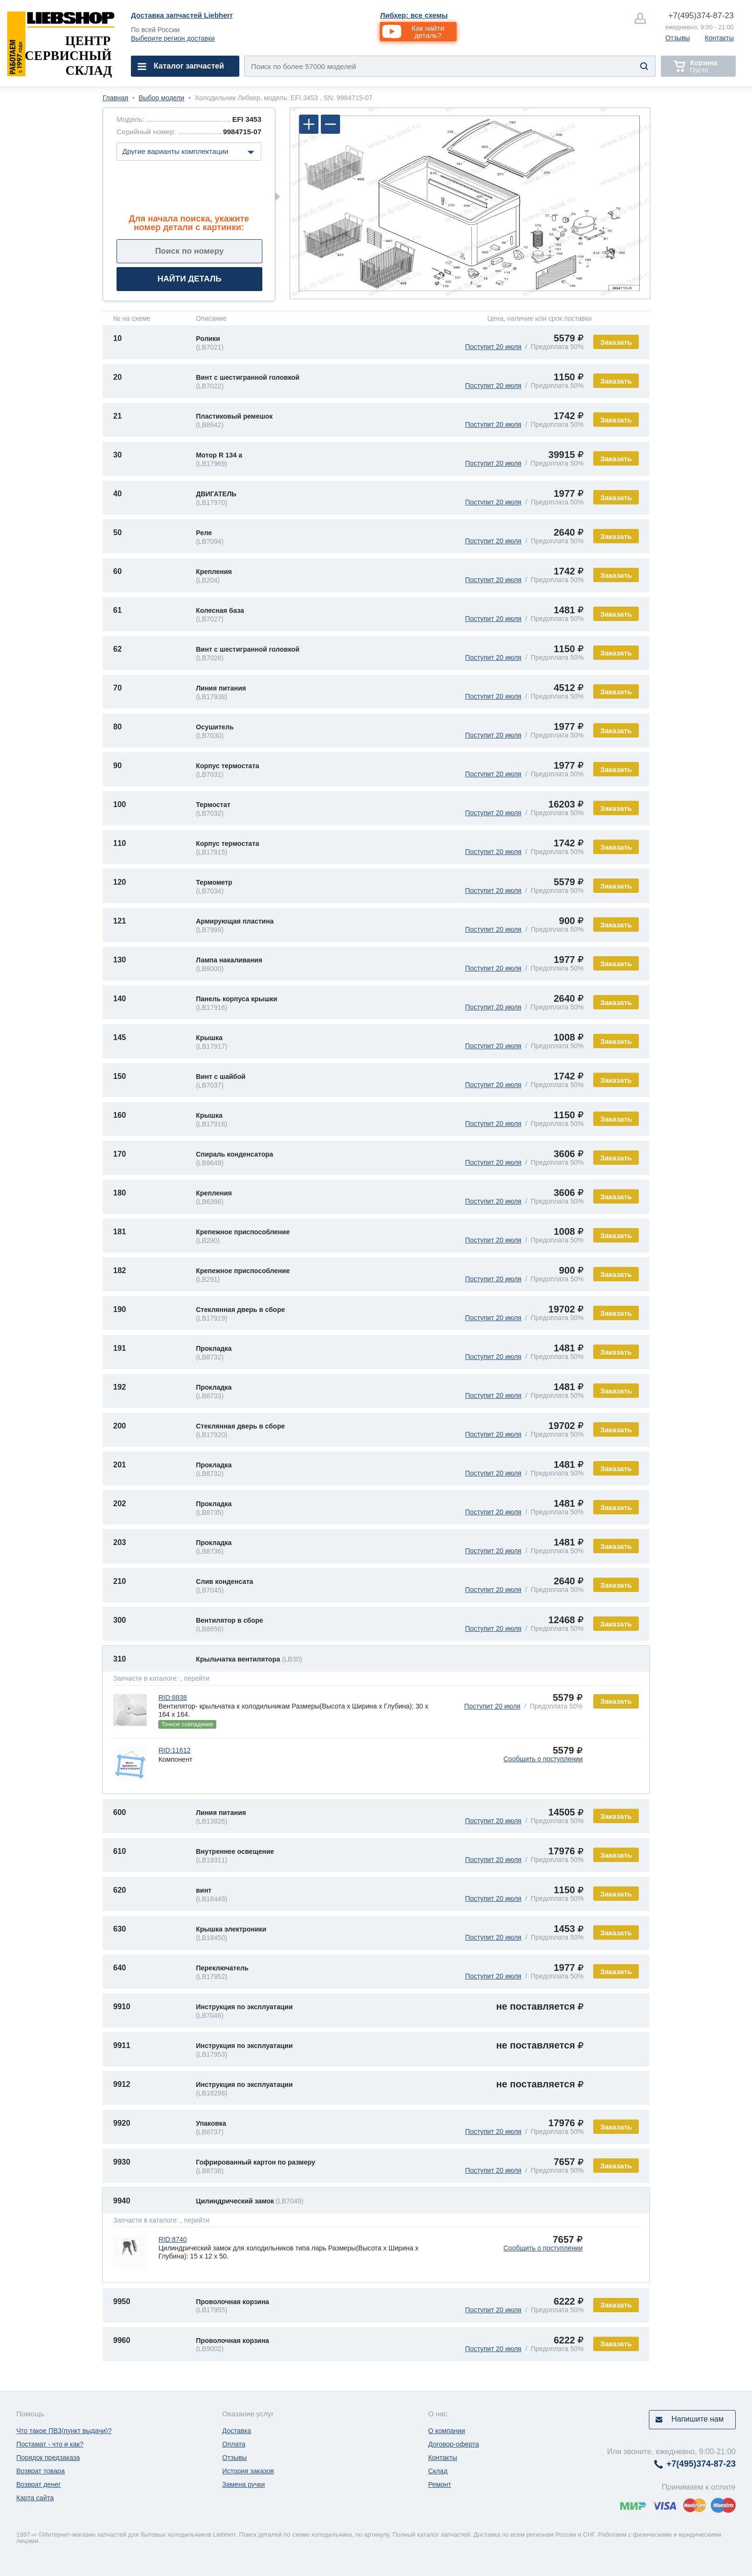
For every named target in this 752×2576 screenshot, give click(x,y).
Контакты (719, 38)
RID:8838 (172, 1697)
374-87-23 (701, 16)
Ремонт (439, 2484)
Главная (115, 98)
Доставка (236, 2431)
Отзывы (677, 38)
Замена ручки (243, 2484)
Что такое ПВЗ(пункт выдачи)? (64, 2431)
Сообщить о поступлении (543, 1759)
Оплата (233, 2444)
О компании (446, 2431)
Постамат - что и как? (49, 2444)
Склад (438, 2471)
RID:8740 (172, 2239)
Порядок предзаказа (48, 2457)
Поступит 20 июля (493, 347)
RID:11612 (174, 1750)
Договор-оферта (453, 2444)
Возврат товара (40, 2471)
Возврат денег (38, 2484)
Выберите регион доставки (173, 38)
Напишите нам (697, 2419)
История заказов (248, 2471)
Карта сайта (35, 2498)
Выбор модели (161, 98)
